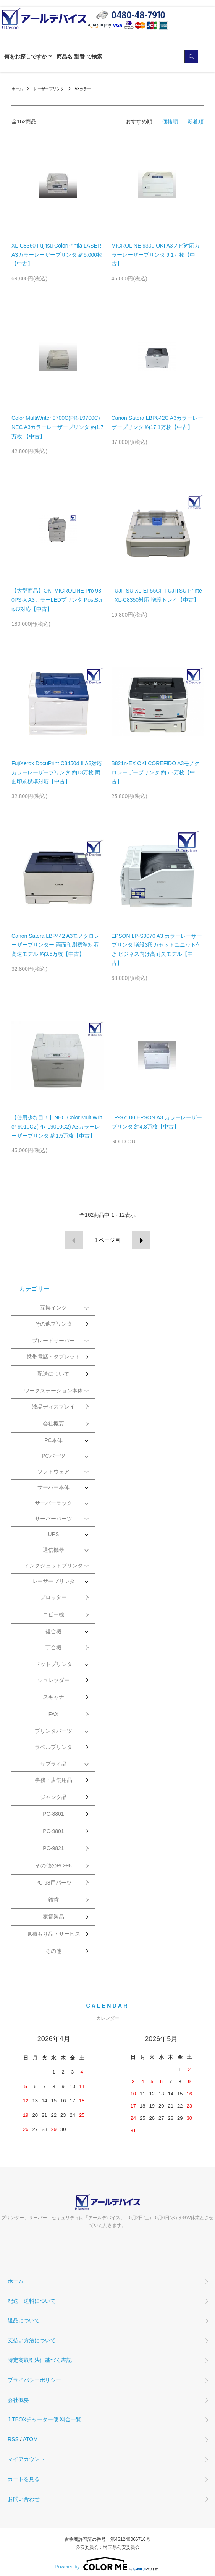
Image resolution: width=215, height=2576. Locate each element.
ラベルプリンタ (53, 1747)
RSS (13, 2439)
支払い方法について (32, 2340)
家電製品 (53, 1917)
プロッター (53, 1597)
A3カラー (83, 89)
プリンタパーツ (53, 1731)
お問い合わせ (24, 2499)
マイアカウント (26, 2459)
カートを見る (24, 2479)
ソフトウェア (53, 1472)
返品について (24, 2320)
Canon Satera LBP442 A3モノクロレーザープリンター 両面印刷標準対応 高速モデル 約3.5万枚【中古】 (55, 945)
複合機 (53, 1631)
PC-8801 (53, 1814)
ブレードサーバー (53, 1340)
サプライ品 (53, 1764)
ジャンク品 (53, 1797)
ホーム (17, 89)
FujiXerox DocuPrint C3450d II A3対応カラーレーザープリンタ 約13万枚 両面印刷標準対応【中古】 (56, 772)
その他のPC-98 (53, 1865)
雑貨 (53, 1899)
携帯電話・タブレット (53, 1357)
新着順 (196, 121)
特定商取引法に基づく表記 (40, 2360)
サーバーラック (53, 1503)
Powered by (107, 2564)
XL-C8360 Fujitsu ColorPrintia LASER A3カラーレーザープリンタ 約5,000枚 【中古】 (56, 255)
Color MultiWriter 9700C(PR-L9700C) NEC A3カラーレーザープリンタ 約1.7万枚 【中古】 (57, 427)
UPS (53, 1534)
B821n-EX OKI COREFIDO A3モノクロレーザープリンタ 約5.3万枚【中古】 (156, 772)
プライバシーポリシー (34, 2380)
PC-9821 (53, 1848)
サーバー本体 (53, 1487)
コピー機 (53, 1614)
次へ (141, 1240)
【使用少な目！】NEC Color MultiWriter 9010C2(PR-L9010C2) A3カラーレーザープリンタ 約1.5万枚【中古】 (56, 1126)
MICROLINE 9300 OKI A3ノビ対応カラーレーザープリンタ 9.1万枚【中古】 (156, 255)
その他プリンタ (53, 1324)
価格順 (170, 121)
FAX (53, 1714)
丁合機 (53, 1647)
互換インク (53, 1308)
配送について (53, 1374)
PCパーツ (53, 1456)
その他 (53, 1951)
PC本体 (53, 1440)
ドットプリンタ (53, 1664)
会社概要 (53, 1423)
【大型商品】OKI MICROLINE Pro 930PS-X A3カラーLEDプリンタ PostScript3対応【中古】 (57, 600)
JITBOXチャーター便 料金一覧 (44, 2419)
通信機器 (53, 1550)
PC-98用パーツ (53, 1883)
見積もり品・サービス (53, 1934)
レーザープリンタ (49, 89)
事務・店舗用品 (53, 1780)
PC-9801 (53, 1831)
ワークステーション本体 (53, 1391)
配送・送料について (32, 2301)
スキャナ (53, 1697)
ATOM (30, 2439)
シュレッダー (53, 1680)
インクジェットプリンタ (53, 1565)
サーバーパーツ (53, 1518)
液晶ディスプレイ (53, 1407)
